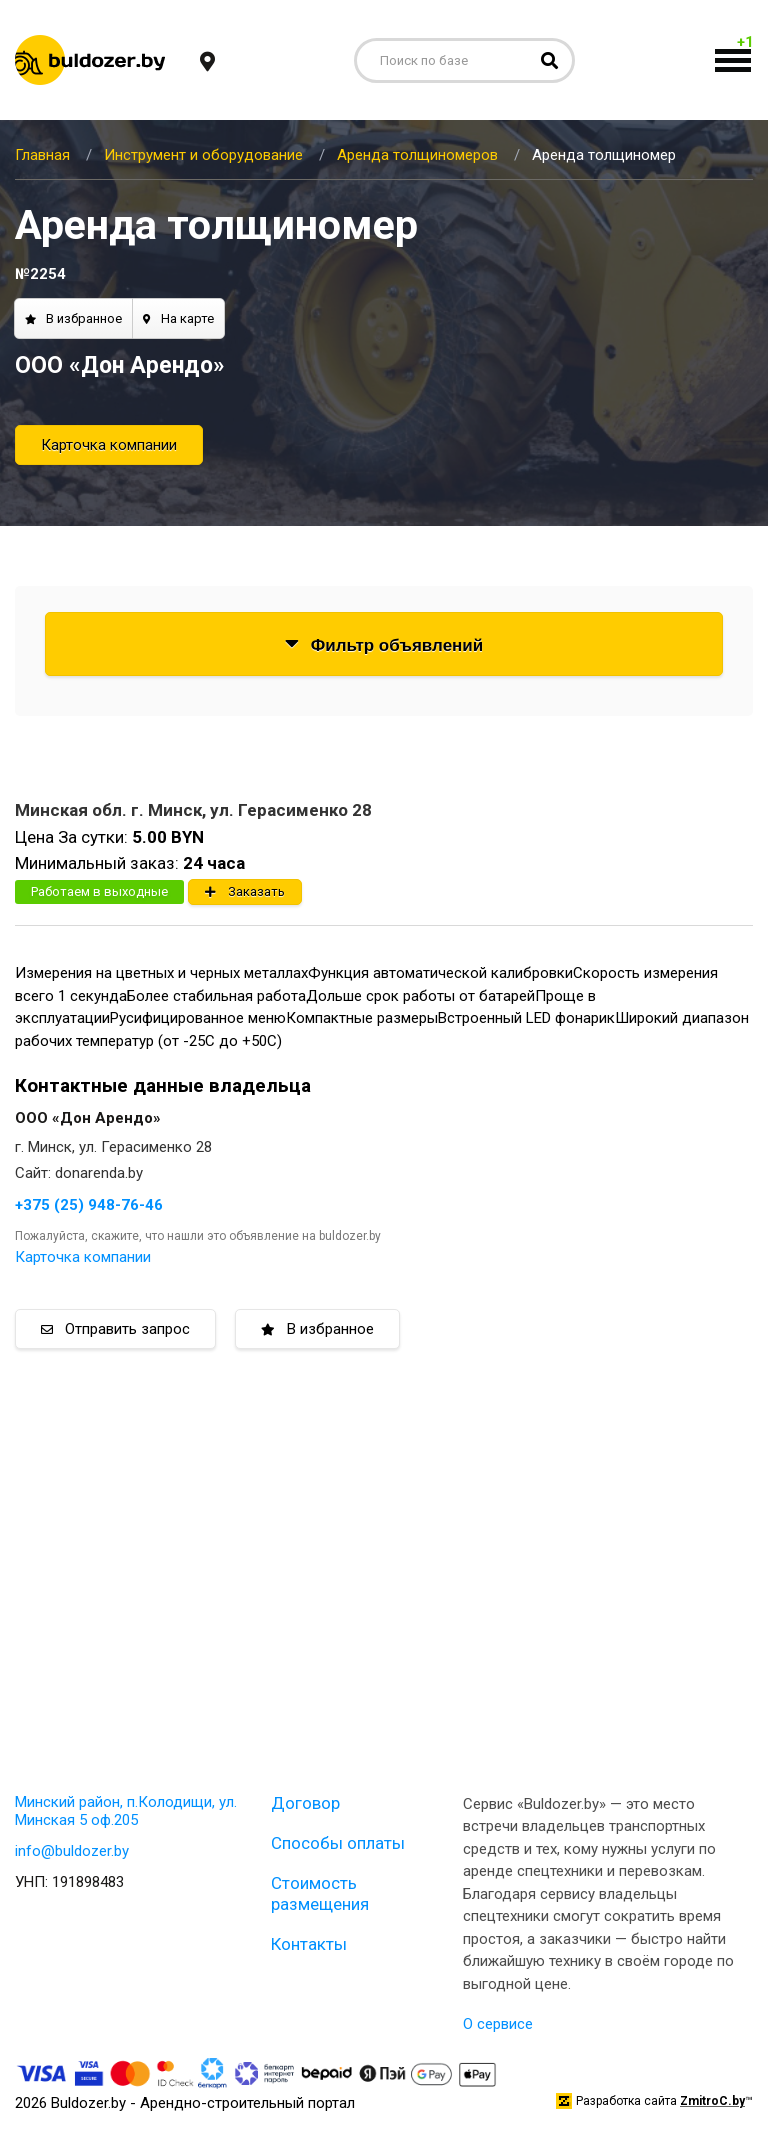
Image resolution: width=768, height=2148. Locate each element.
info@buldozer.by (72, 1851)
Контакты (309, 1944)
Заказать (245, 891)
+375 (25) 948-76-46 (89, 1205)
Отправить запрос (115, 1329)
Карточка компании (109, 445)
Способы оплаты (338, 1843)
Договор (305, 1803)
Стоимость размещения (320, 1893)
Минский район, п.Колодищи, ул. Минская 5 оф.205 (126, 1811)
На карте (178, 318)
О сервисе (498, 2024)
